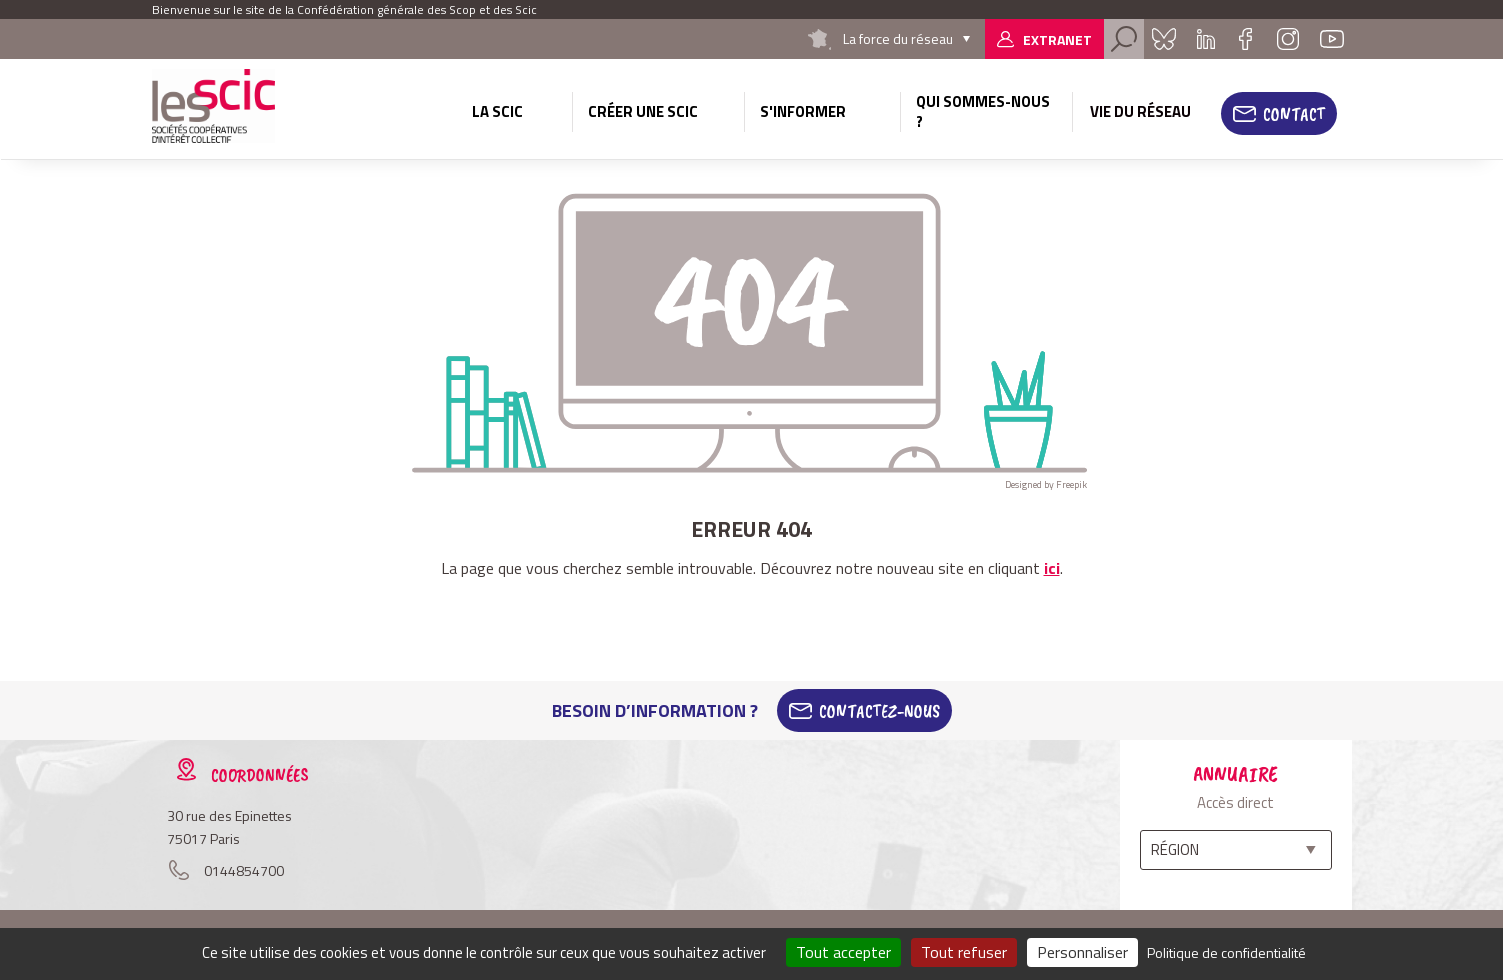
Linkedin (1206, 39)
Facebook (1246, 39)
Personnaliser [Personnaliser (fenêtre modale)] (1082, 952)
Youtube (1332, 39)
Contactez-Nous (879, 711)
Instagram (1288, 39)
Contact (1294, 114)
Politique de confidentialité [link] (1226, 952)
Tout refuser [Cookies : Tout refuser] (964, 952)
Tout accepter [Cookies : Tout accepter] (843, 952)
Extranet (1057, 39)
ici (1052, 568)
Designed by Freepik (1046, 484)
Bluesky (1164, 39)
